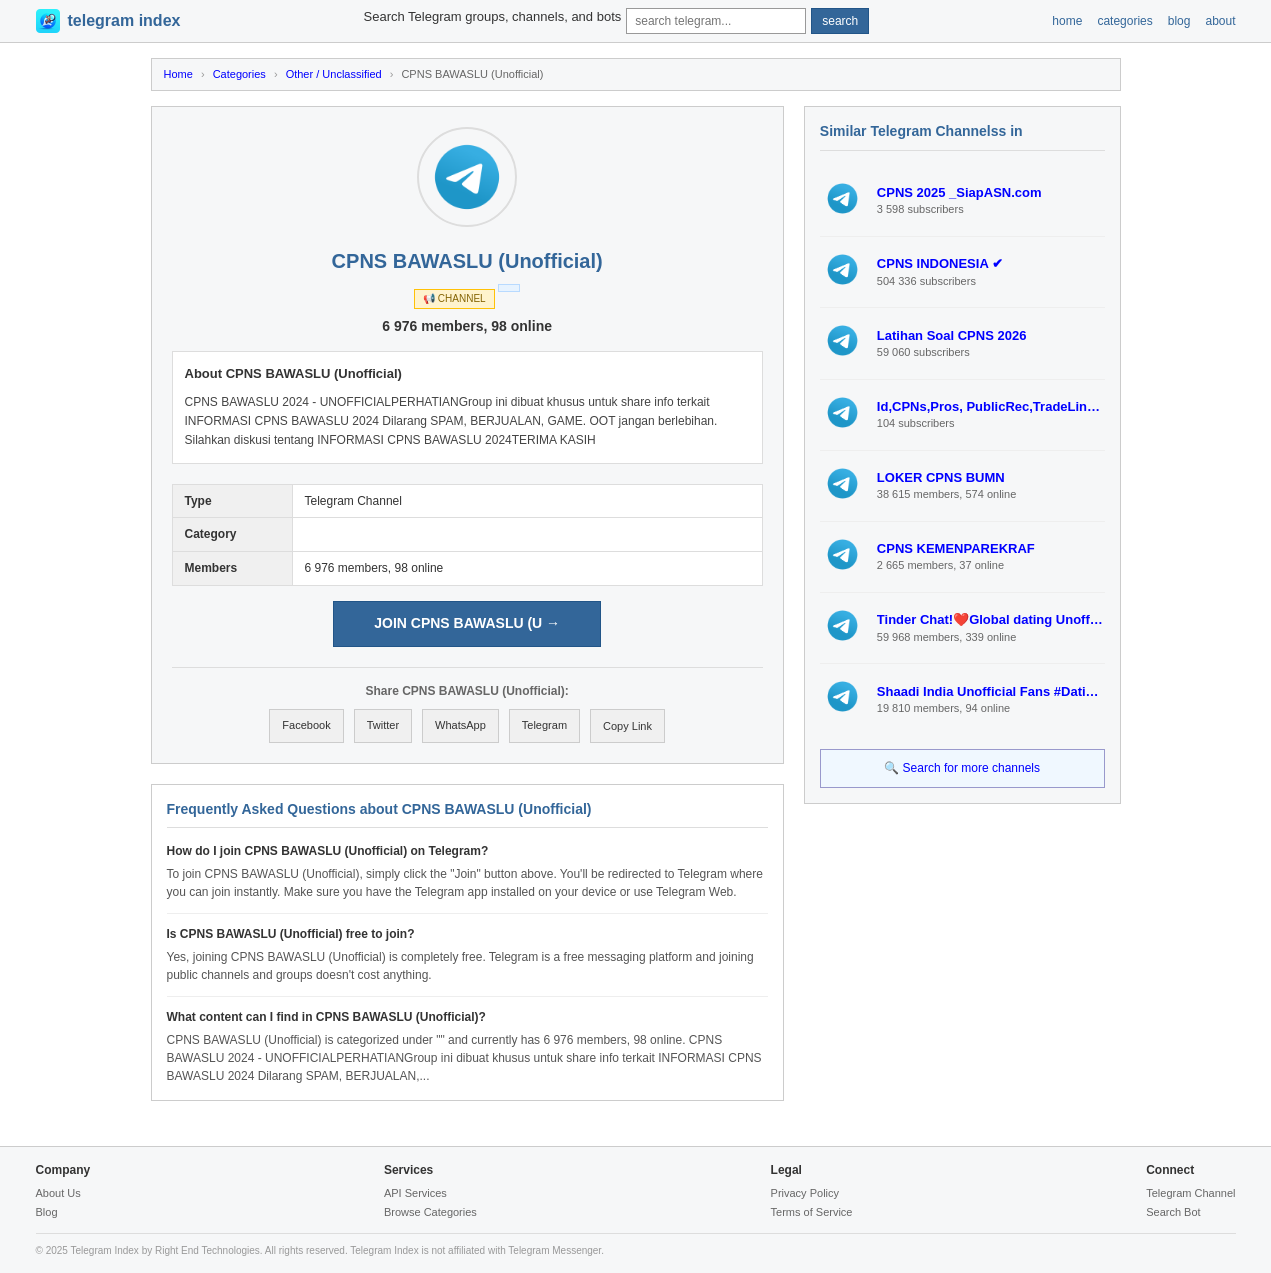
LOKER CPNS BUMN (941, 477)
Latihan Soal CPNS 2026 (952, 335)
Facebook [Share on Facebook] (306, 725)
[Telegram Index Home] (108, 21)
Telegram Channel (1190, 1193)
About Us (58, 1193)
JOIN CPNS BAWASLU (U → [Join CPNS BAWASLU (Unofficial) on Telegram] (467, 623)
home (1067, 21)
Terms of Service (812, 1212)
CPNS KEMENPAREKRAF (956, 548)
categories (1124, 21)
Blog (47, 1212)
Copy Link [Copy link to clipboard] (627, 726)
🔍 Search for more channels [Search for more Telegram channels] (962, 768)
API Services (415, 1193)
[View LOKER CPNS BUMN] (842, 486)
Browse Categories (430, 1212)
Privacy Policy (805, 1193)
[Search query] (716, 21)
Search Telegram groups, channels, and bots (493, 16)
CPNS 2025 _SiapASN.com (959, 192)
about (1220, 21)
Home (178, 74)
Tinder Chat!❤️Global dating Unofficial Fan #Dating (991, 619)
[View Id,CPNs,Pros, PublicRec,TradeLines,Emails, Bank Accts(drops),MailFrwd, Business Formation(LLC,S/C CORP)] (842, 415)
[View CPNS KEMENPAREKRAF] (842, 557)
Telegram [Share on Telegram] (544, 725)
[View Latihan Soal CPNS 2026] (842, 343)
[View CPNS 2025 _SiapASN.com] (842, 201)
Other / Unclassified (334, 74)
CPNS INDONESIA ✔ (940, 263)
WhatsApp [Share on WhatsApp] (460, 725)
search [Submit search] (840, 21)
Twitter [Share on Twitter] (383, 725)
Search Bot (1173, 1212)
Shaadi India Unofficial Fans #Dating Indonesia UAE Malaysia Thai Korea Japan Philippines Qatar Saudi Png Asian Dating (991, 691)
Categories (239, 74)
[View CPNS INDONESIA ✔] (842, 272)
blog (1179, 21)
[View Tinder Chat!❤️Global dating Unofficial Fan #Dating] (842, 628)
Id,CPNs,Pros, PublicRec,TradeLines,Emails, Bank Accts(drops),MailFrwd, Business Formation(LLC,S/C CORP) (991, 406)
